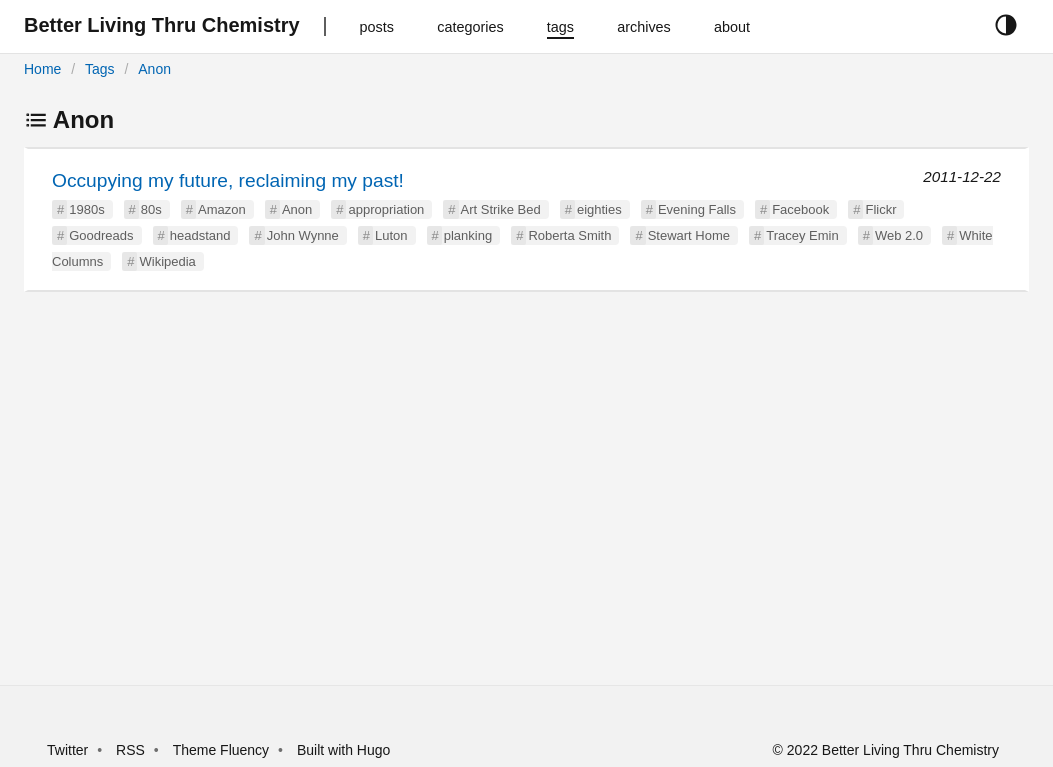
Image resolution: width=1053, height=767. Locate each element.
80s (151, 209)
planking (468, 235)
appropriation (386, 209)
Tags (100, 69)
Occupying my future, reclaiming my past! (228, 180)
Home (42, 69)
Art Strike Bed (501, 209)
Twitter (67, 750)
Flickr (880, 209)
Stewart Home (689, 235)
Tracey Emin (802, 235)
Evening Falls (697, 209)
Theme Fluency (223, 750)
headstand (200, 235)
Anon (154, 69)
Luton (391, 235)
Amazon (222, 209)
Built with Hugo (343, 750)
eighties (599, 209)
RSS (130, 750)
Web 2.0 (899, 235)
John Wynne (303, 235)
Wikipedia (167, 261)
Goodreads (101, 235)
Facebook (800, 209)
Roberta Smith (569, 235)
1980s (86, 209)
